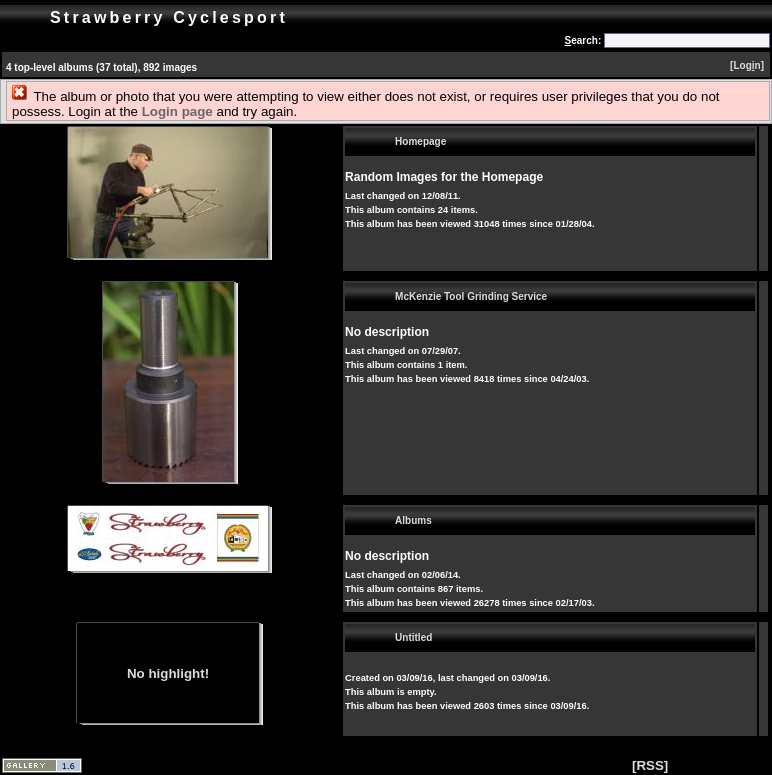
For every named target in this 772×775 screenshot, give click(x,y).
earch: (583, 40)
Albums (413, 520)
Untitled (413, 637)
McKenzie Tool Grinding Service (471, 296)
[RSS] (650, 765)
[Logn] (747, 65)
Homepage (420, 141)
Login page (177, 111)
